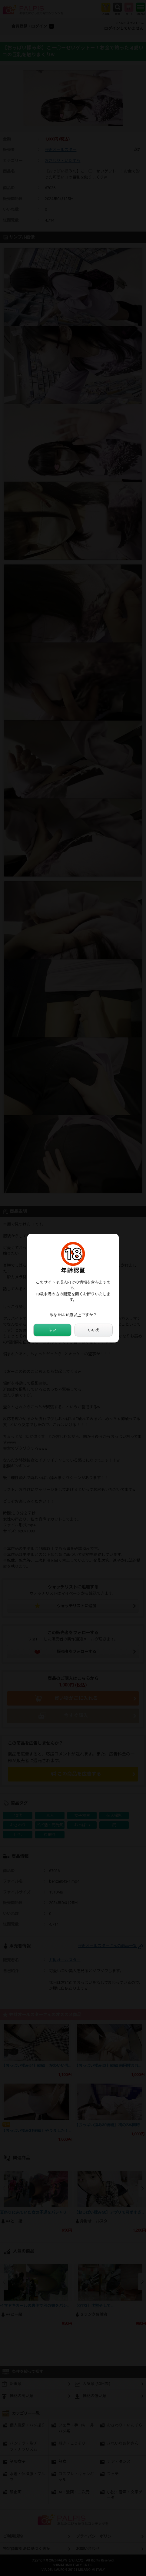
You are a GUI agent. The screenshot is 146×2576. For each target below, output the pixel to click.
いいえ (94, 1330)
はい (52, 1330)
